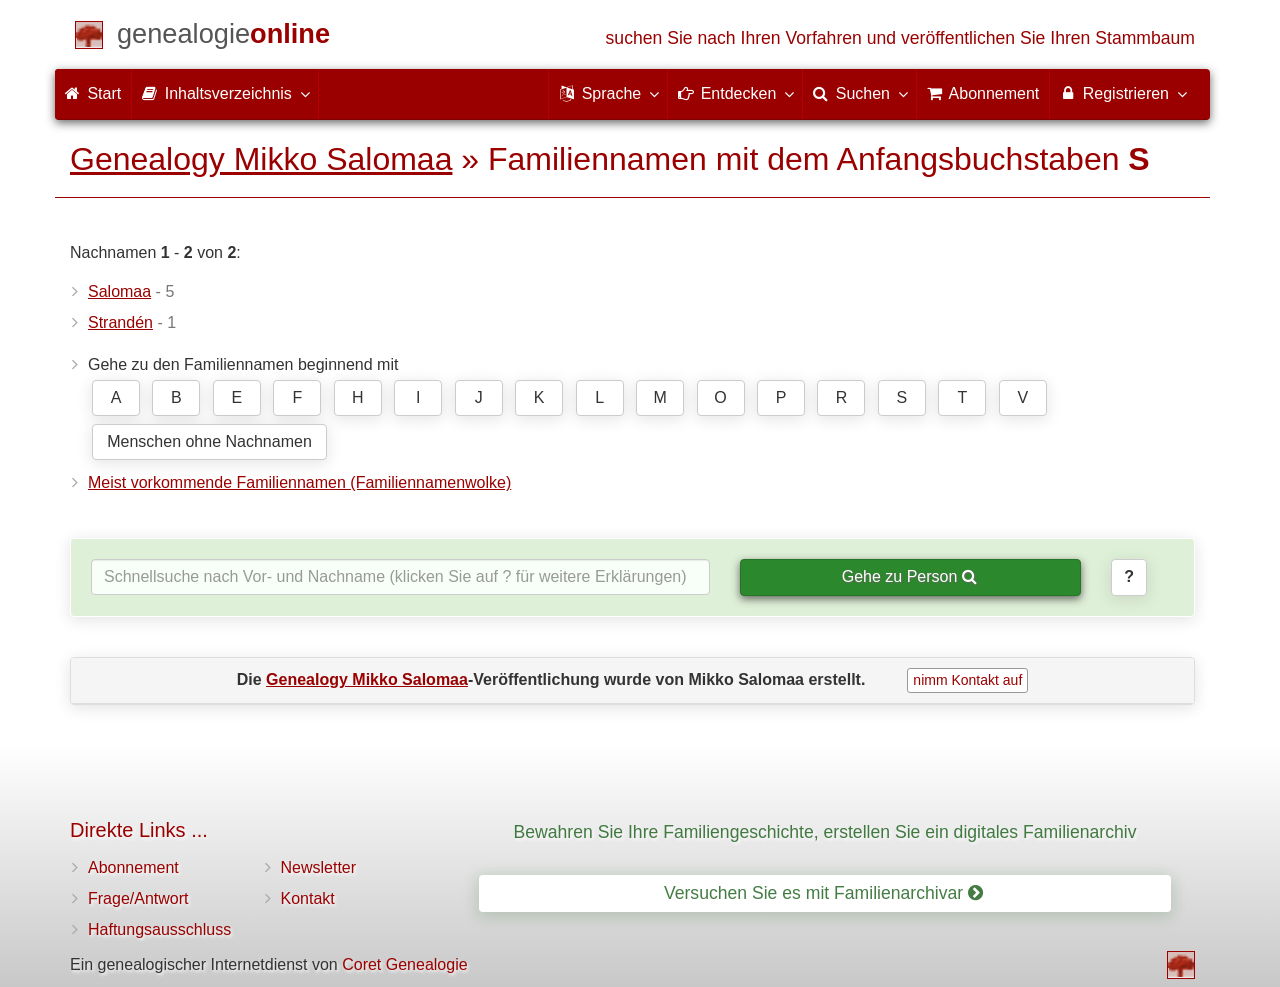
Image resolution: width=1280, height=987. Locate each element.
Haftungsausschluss (159, 929)
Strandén (120, 322)
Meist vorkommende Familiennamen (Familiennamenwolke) (299, 482)
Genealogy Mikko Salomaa (261, 159)
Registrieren (1122, 93)
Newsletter (319, 867)
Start (93, 93)
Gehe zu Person (909, 576)
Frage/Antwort (138, 898)
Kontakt (308, 898)
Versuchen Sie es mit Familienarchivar (823, 893)
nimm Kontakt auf (967, 680)
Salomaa (119, 291)
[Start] (223, 37)
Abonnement (133, 867)
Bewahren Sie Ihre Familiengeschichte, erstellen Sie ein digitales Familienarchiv (825, 832)
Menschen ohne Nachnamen (209, 441)
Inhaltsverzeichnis (225, 93)
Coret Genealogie (404, 964)
